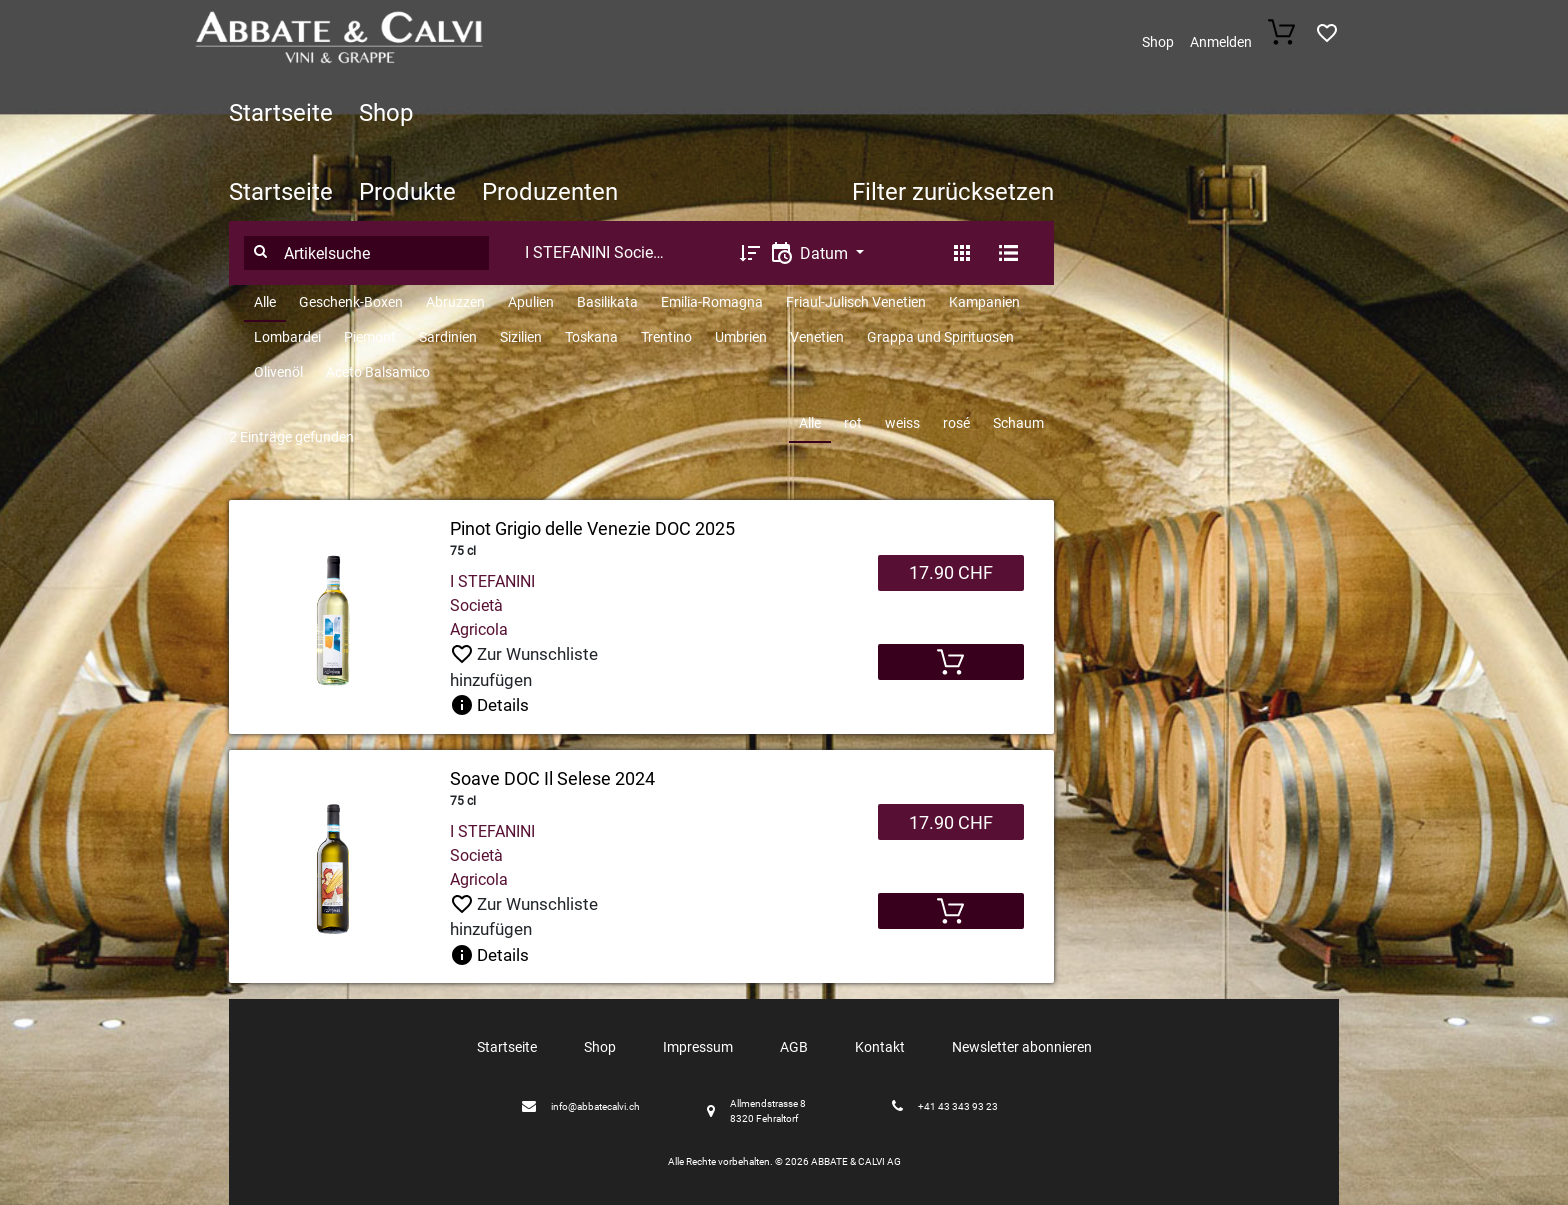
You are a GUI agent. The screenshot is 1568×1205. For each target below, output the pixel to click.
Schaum (1018, 423)
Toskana (591, 337)
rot (853, 423)
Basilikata (607, 302)
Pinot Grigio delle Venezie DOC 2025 (592, 528)
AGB (794, 1047)
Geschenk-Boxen (351, 302)
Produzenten (550, 192)
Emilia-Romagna (712, 302)
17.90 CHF (951, 572)
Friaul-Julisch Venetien (856, 302)
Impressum (698, 1047)
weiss (902, 423)
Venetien (817, 337)
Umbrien (741, 337)
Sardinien (448, 337)
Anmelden (1221, 42)
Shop (1158, 42)
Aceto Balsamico (378, 372)
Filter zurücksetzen (953, 192)
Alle (265, 302)
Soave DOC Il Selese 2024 (552, 778)
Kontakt (880, 1047)
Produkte (407, 192)
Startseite (281, 113)
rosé (956, 423)
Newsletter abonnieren (1022, 1047)
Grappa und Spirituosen (940, 337)
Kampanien (984, 302)
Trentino (666, 337)
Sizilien (521, 337)
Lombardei (287, 337)
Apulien (531, 302)
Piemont (370, 337)
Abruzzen (455, 302)
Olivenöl (278, 372)
